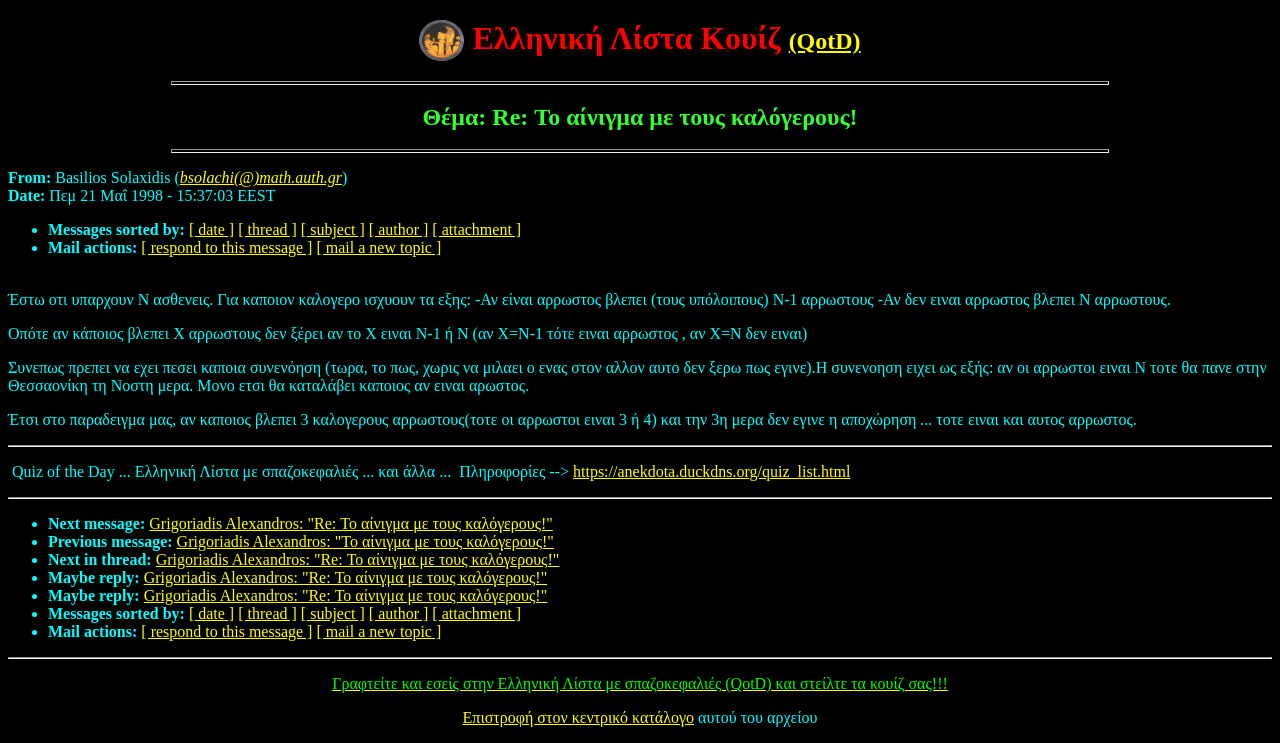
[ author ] (399, 229)
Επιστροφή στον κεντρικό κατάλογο (578, 717)
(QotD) (825, 41)
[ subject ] (333, 229)
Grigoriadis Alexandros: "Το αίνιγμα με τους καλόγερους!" (365, 541)
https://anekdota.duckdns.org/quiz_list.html (711, 471)
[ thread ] (267, 229)
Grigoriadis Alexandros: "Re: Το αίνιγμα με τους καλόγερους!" (351, 523)
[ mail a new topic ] (378, 247)
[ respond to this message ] (226, 247)
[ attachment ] (476, 229)
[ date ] (211, 229)
